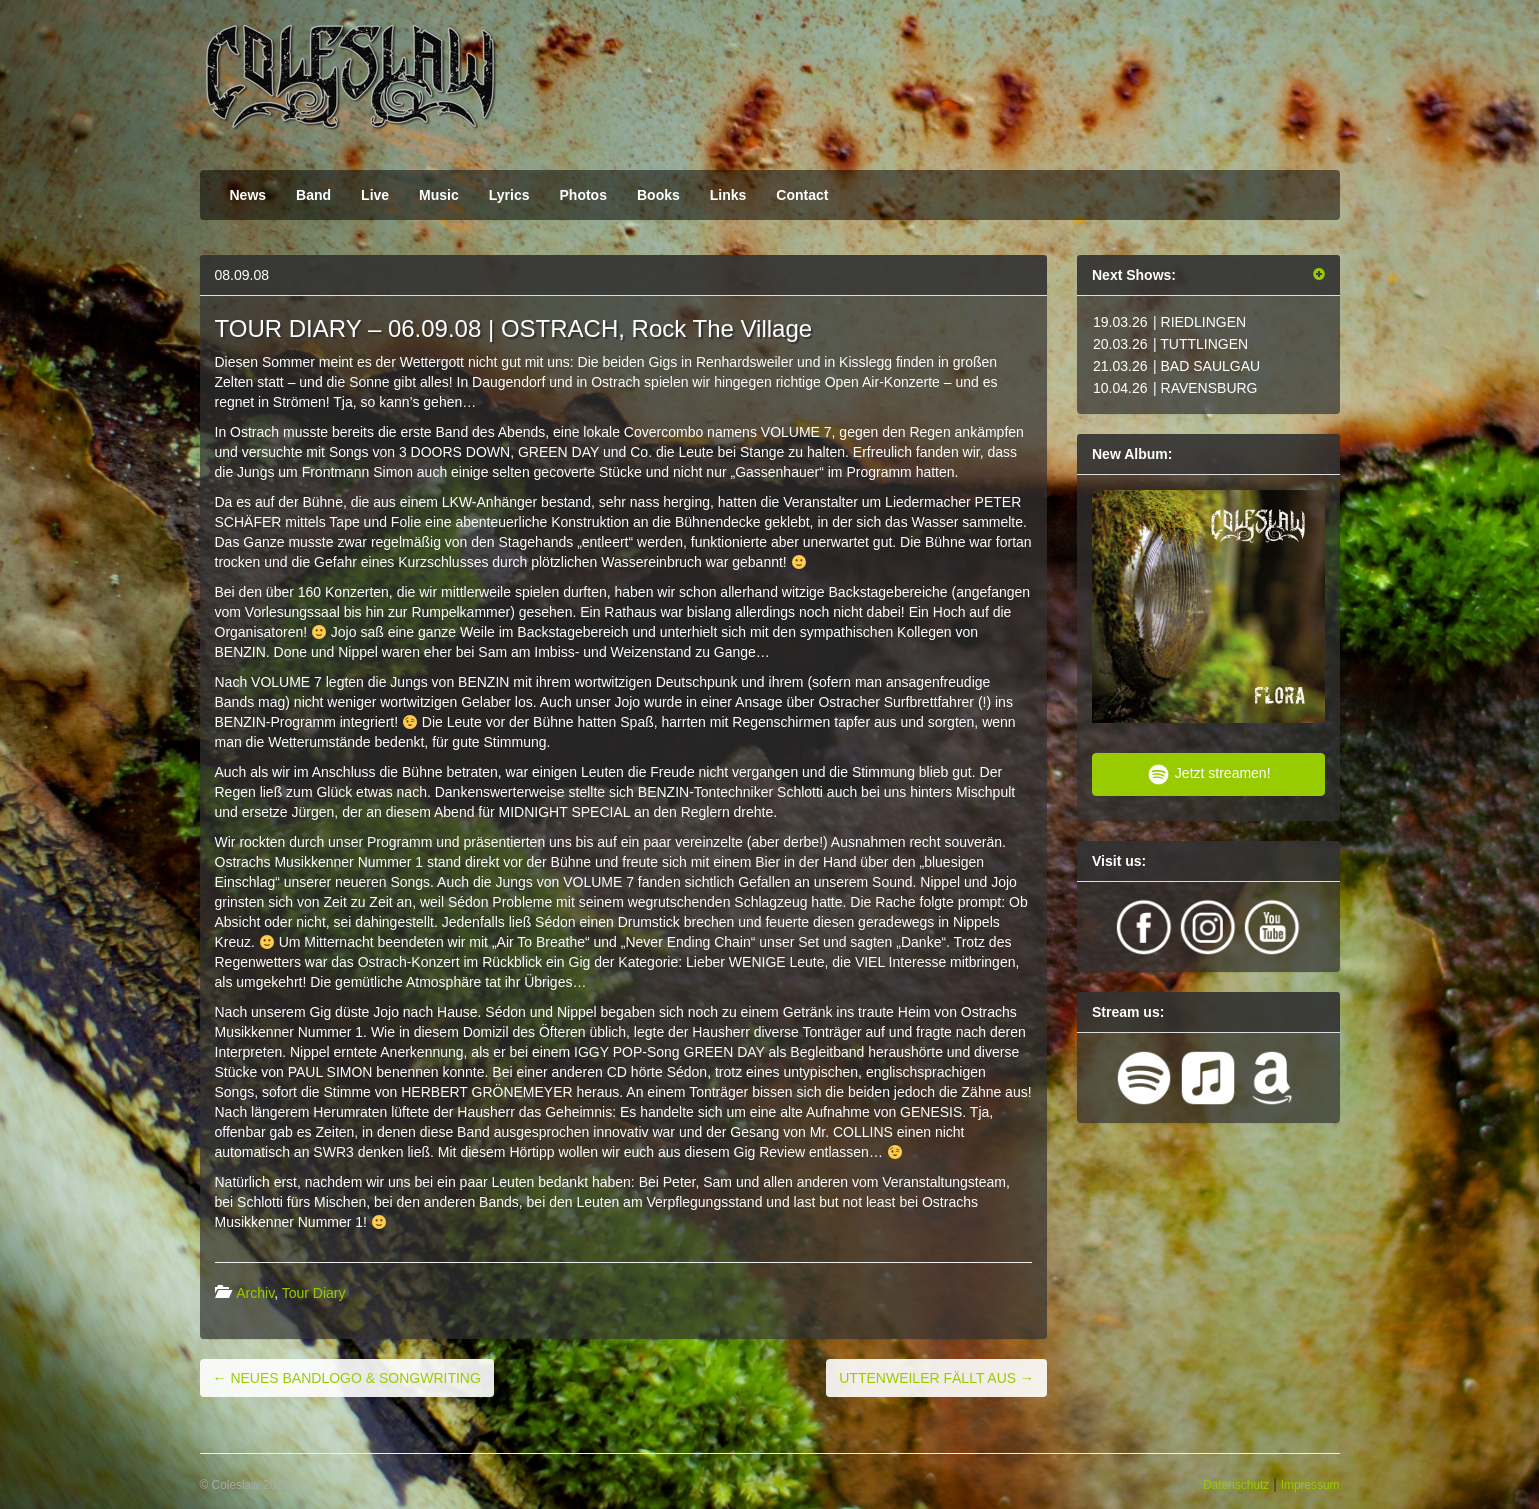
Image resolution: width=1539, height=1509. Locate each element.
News (248, 195)
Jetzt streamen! (1208, 774)
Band (313, 195)
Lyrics (509, 195)
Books (658, 195)
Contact (802, 195)
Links (728, 195)
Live (375, 195)
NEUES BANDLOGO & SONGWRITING (347, 1378)
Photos (583, 195)
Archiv (255, 1293)
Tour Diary (314, 1293)
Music (439, 195)
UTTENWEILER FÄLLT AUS (936, 1378)
